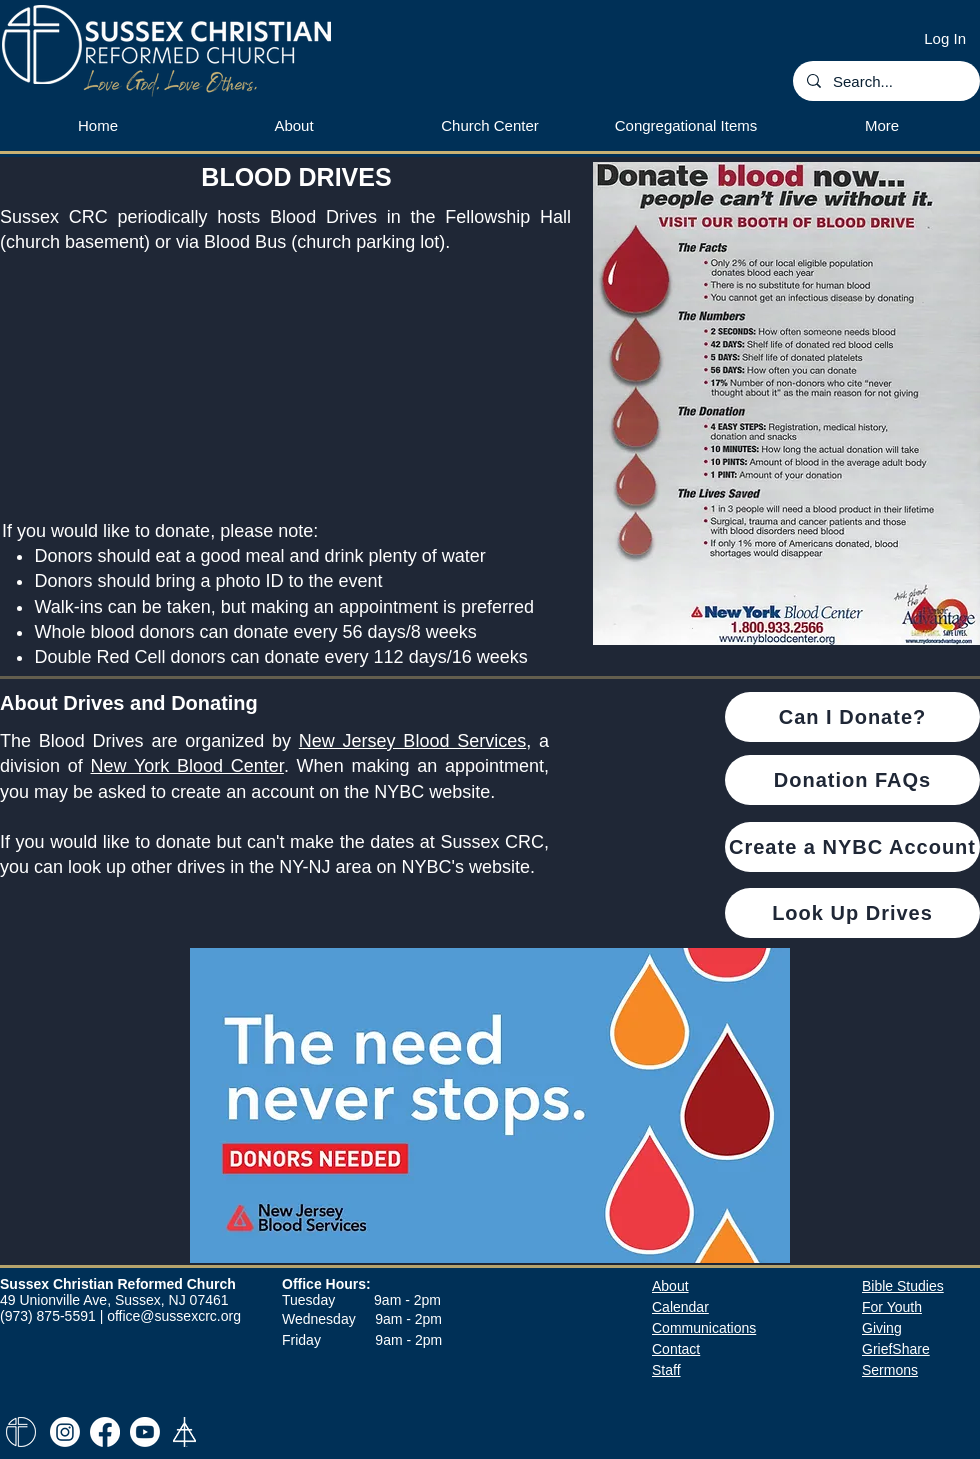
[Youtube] (145, 1432)
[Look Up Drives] (852, 913)
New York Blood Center (187, 766)
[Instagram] (65, 1432)
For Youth (892, 1307)
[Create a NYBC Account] (852, 847)
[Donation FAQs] (852, 780)
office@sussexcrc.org (174, 1316)
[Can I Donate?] (852, 717)
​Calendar (680, 1307)
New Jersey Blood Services (412, 741)
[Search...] (885, 81)
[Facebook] (105, 1432)
